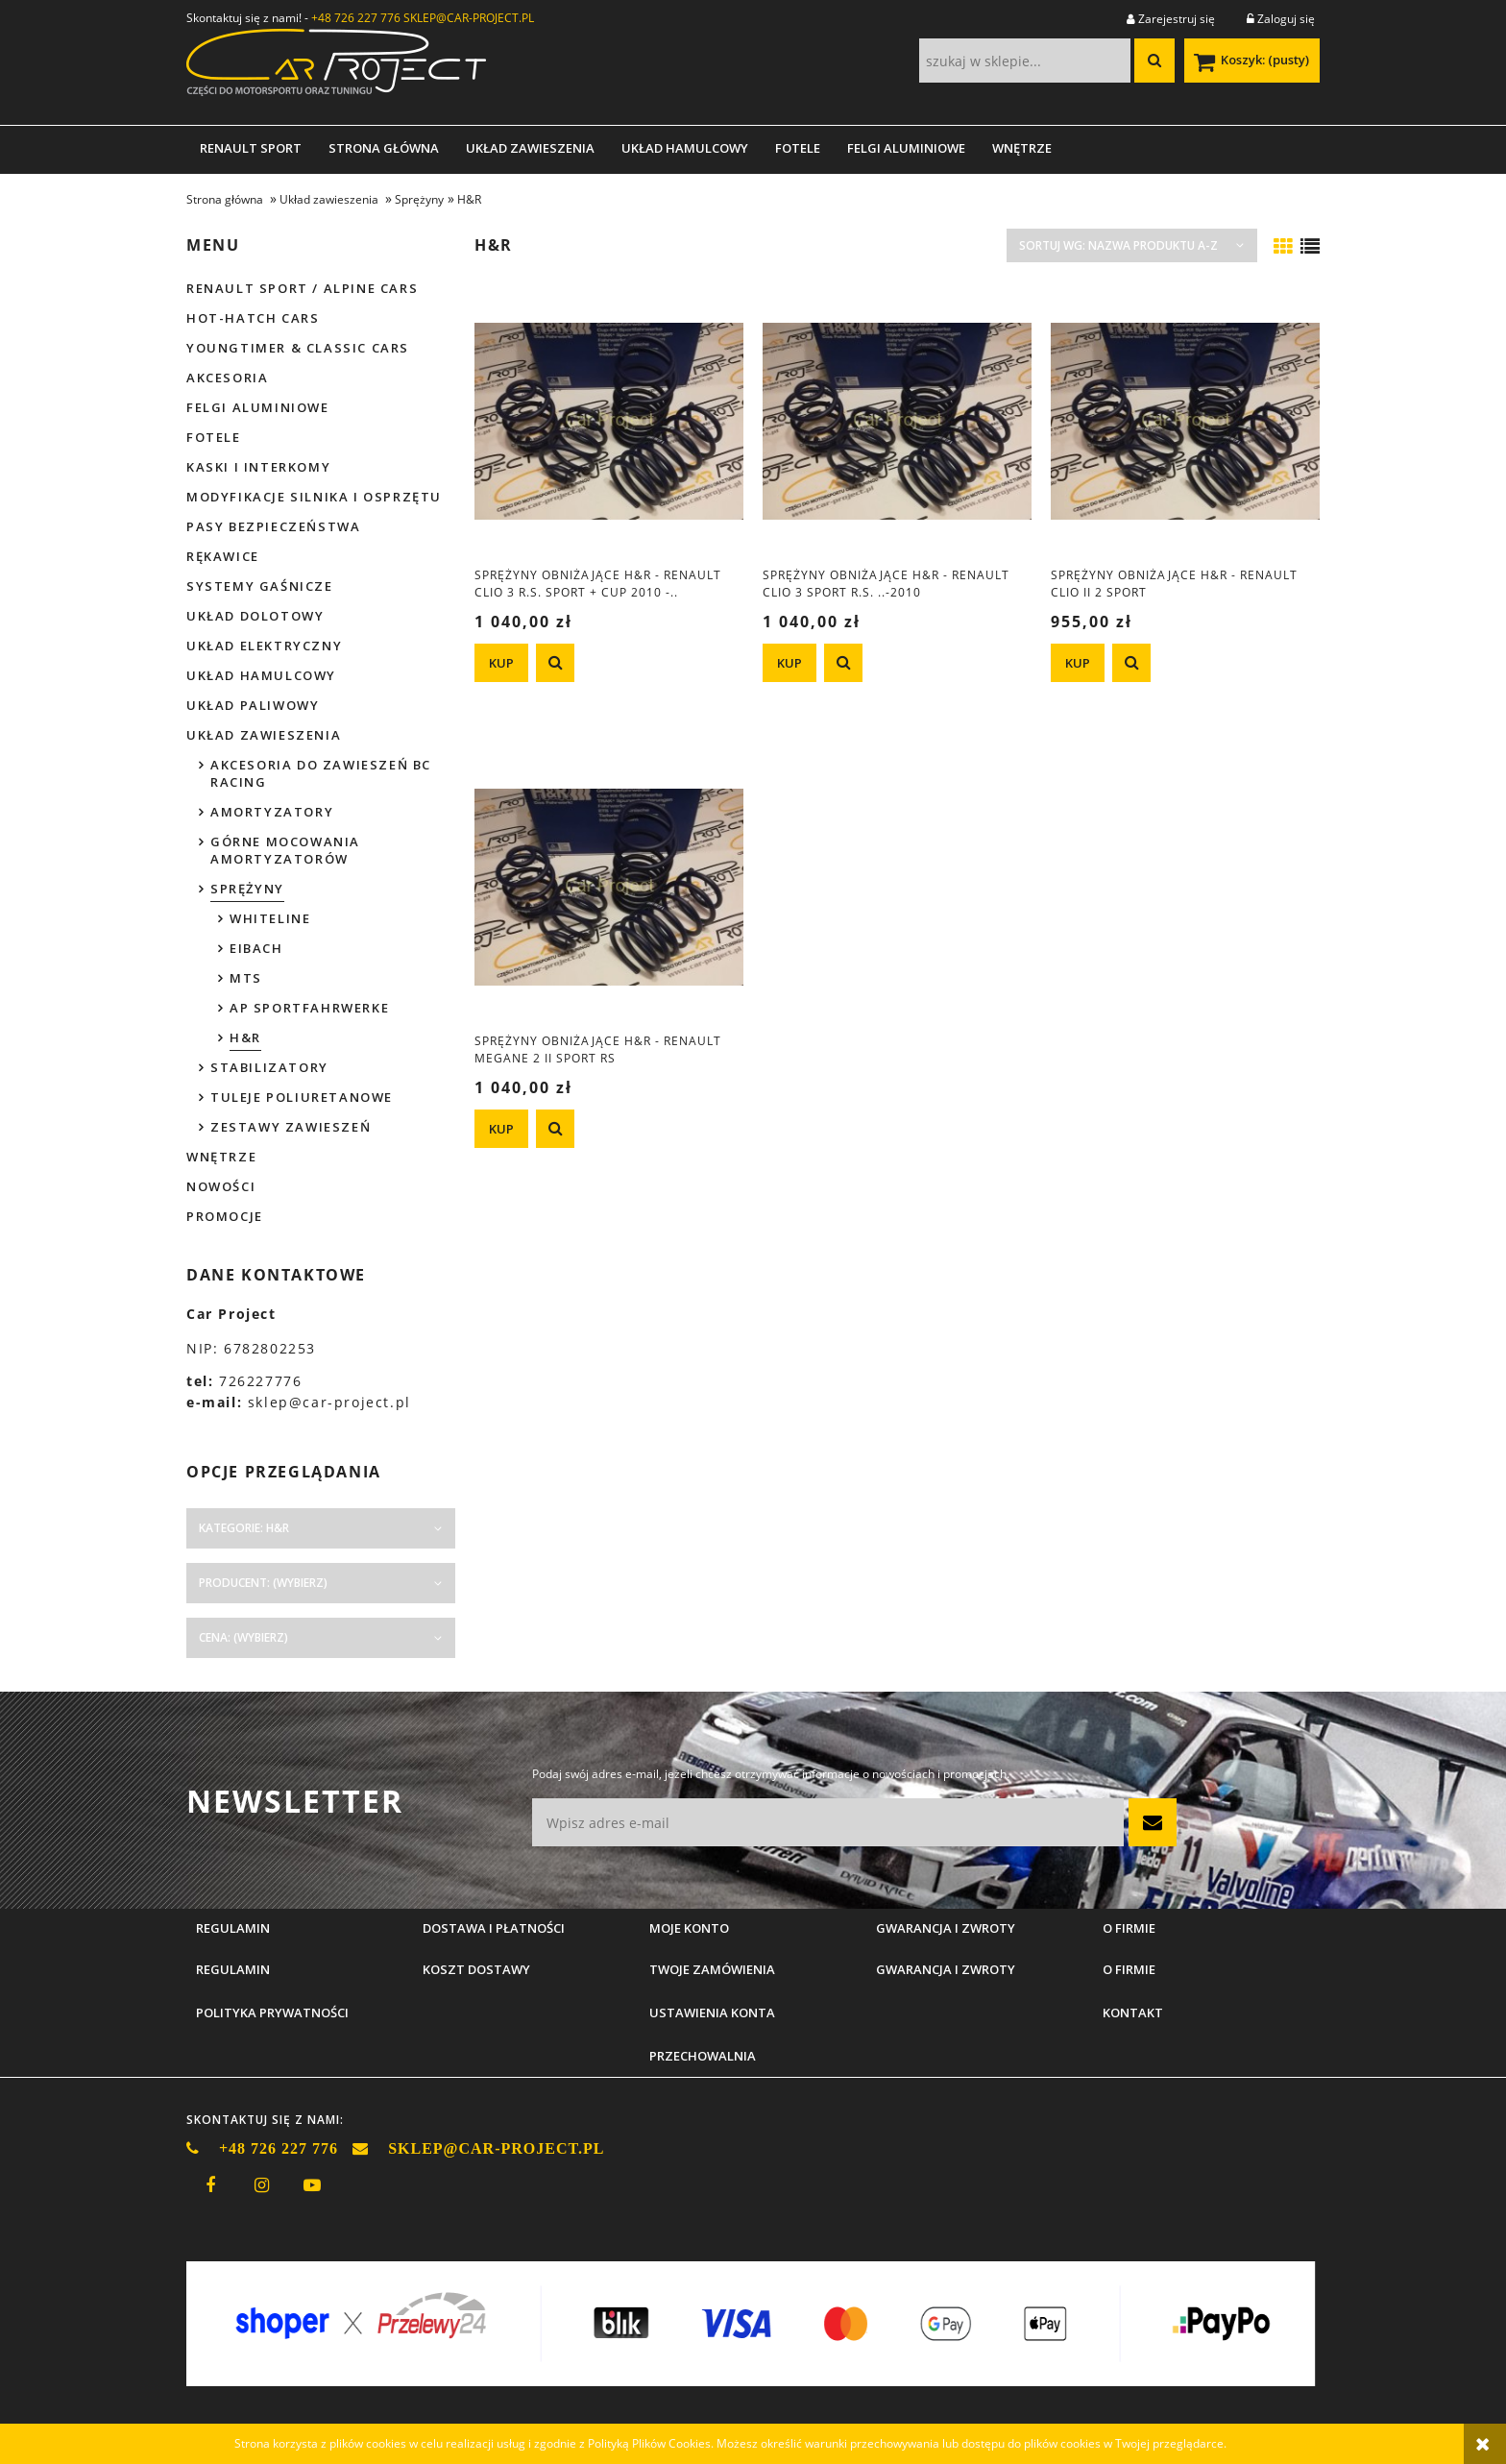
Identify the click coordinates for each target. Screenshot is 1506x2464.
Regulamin (233, 1969)
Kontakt (1133, 2012)
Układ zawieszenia (263, 735)
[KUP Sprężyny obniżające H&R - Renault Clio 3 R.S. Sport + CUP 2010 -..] (501, 663)
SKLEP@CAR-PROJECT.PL (468, 18)
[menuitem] (250, 148)
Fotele (213, 437)
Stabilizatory (269, 1067)
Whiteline (270, 918)
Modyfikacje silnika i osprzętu (314, 496)
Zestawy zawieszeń (290, 1126)
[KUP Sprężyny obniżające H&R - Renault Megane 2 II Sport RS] (501, 1129)
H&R (245, 1037)
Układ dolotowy (255, 615)
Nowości (220, 1186)
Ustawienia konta (712, 2012)
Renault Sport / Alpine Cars (302, 288)
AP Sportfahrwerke (309, 1007)
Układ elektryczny (264, 645)
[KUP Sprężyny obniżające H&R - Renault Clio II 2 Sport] (1078, 663)
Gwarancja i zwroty (945, 1969)
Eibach (256, 948)
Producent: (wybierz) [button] (263, 1582)
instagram (261, 2185)
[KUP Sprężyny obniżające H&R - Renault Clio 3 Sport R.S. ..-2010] (789, 663)
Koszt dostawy (476, 1969)
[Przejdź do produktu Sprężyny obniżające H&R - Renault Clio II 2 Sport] (1185, 420)
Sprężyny (247, 888)
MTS (246, 978)
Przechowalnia (702, 2055)
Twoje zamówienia (712, 1969)
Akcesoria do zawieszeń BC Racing (320, 773)
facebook (210, 2185)
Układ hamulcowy (261, 675)
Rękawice (222, 556)
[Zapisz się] (1153, 1822)
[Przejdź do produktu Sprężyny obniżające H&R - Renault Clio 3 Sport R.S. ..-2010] (897, 420)
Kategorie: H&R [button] (244, 1528)
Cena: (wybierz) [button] (243, 1637)
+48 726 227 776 (356, 18)
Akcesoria (227, 377)
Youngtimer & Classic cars (297, 347)
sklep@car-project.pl (329, 1402)
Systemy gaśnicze (259, 586)
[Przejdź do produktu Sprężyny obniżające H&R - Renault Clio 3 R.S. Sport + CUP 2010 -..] (608, 420)
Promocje (224, 1216)
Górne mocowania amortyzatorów (285, 850)
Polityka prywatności (272, 2012)
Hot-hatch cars (252, 318)
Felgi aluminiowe (257, 407)
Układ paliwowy (252, 705)
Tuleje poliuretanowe (301, 1097)
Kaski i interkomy (258, 467)
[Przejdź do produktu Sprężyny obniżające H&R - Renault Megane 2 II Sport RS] (608, 886)
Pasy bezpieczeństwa (273, 526)
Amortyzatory (271, 811)
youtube (312, 2185)
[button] (555, 663)
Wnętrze (221, 1156)
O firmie (1129, 1969)
